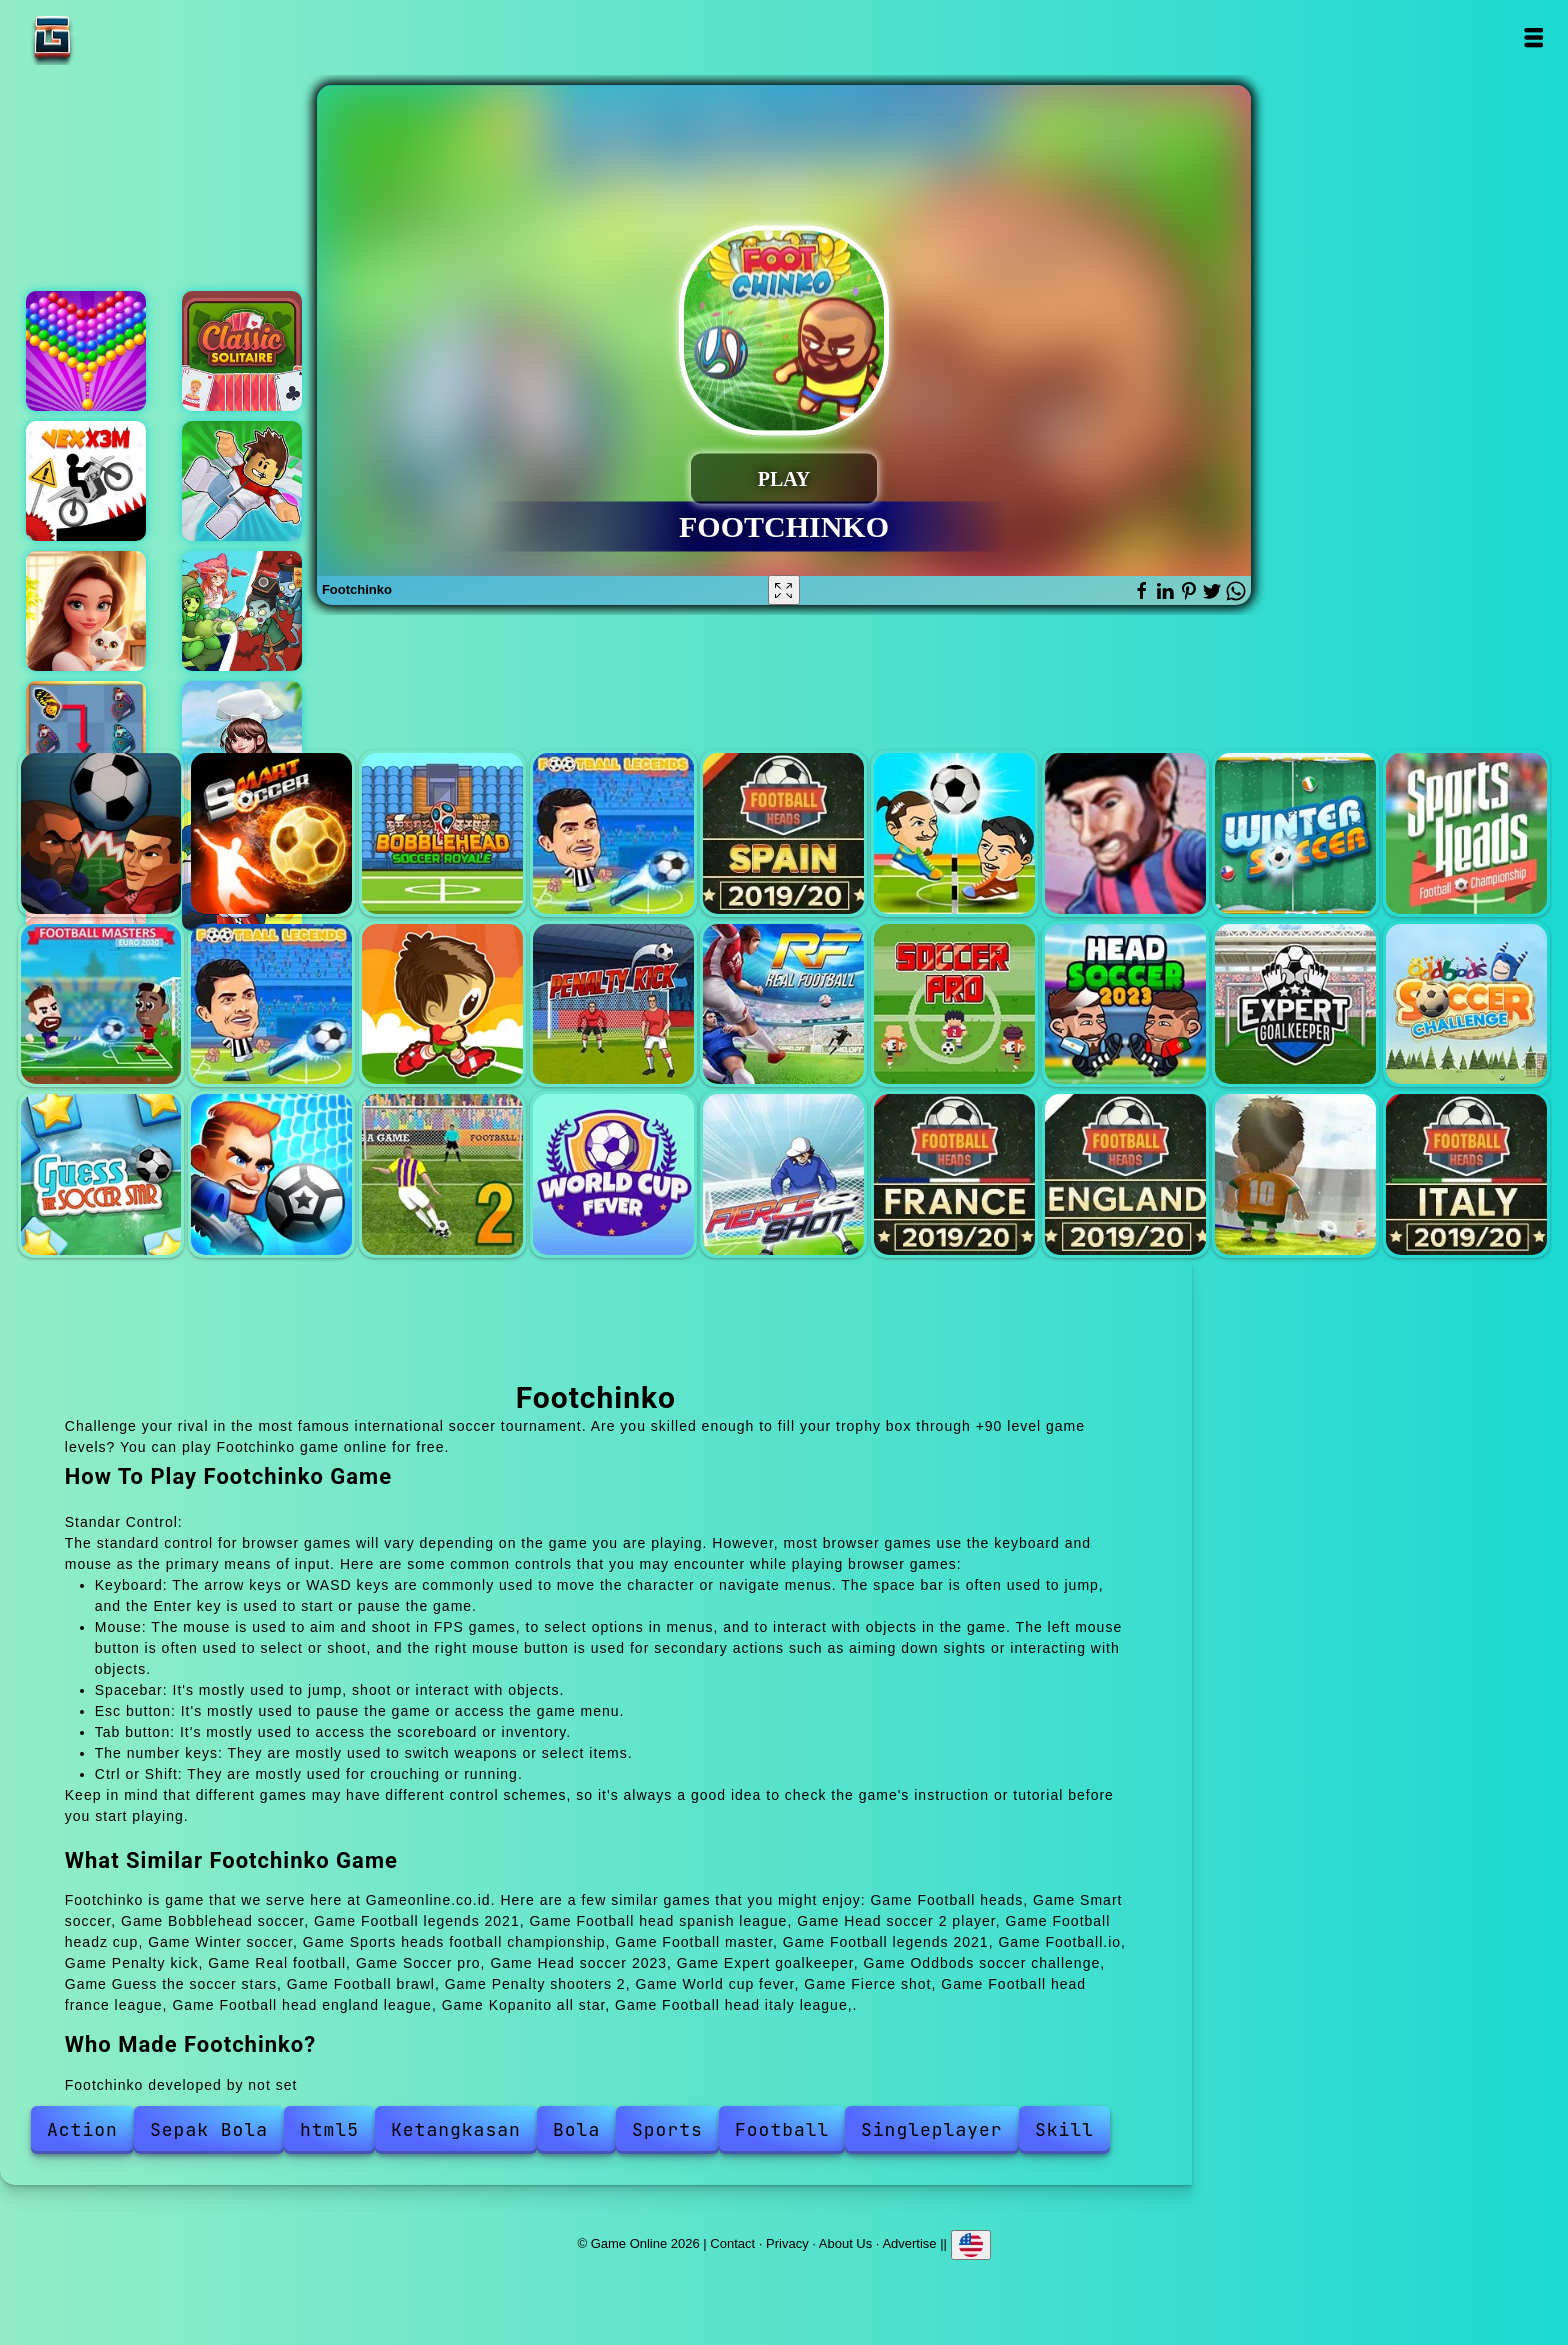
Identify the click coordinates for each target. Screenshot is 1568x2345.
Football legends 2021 (613, 833)
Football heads (101, 833)
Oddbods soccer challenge (1466, 1004)
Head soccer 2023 (1125, 1004)
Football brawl (271, 1174)
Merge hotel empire (86, 611)
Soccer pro (954, 1004)
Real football (783, 1004)
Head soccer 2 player (954, 833)
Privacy (787, 2243)
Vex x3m (86, 481)
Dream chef (242, 741)
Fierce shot (783, 1174)
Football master (101, 1004)
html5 (329, 2129)
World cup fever (613, 1174)
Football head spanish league (783, 833)
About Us (845, 2243)
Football (782, 2129)
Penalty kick (613, 1004)
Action (82, 2129)
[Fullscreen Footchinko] (784, 590)
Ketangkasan (456, 2129)
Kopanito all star (1295, 1174)
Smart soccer (271, 833)
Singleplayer (932, 2129)
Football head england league (1125, 1174)
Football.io (442, 1004)
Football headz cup (1125, 833)
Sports (667, 2129)
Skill (1064, 2129)
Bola (576, 2129)
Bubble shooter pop (86, 351)
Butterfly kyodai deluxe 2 (86, 741)
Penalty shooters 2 (442, 1174)
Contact (732, 2243)
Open (1532, 37)
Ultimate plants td (242, 611)
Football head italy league (1466, 1174)
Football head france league (954, 1174)
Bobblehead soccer (442, 833)
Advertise (909, 2243)
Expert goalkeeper (1295, 1004)
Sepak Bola (209, 2129)
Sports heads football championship (1466, 833)
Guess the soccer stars (101, 1174)
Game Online (115, 37)
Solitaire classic (242, 351)
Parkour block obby (242, 481)
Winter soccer (1295, 833)
